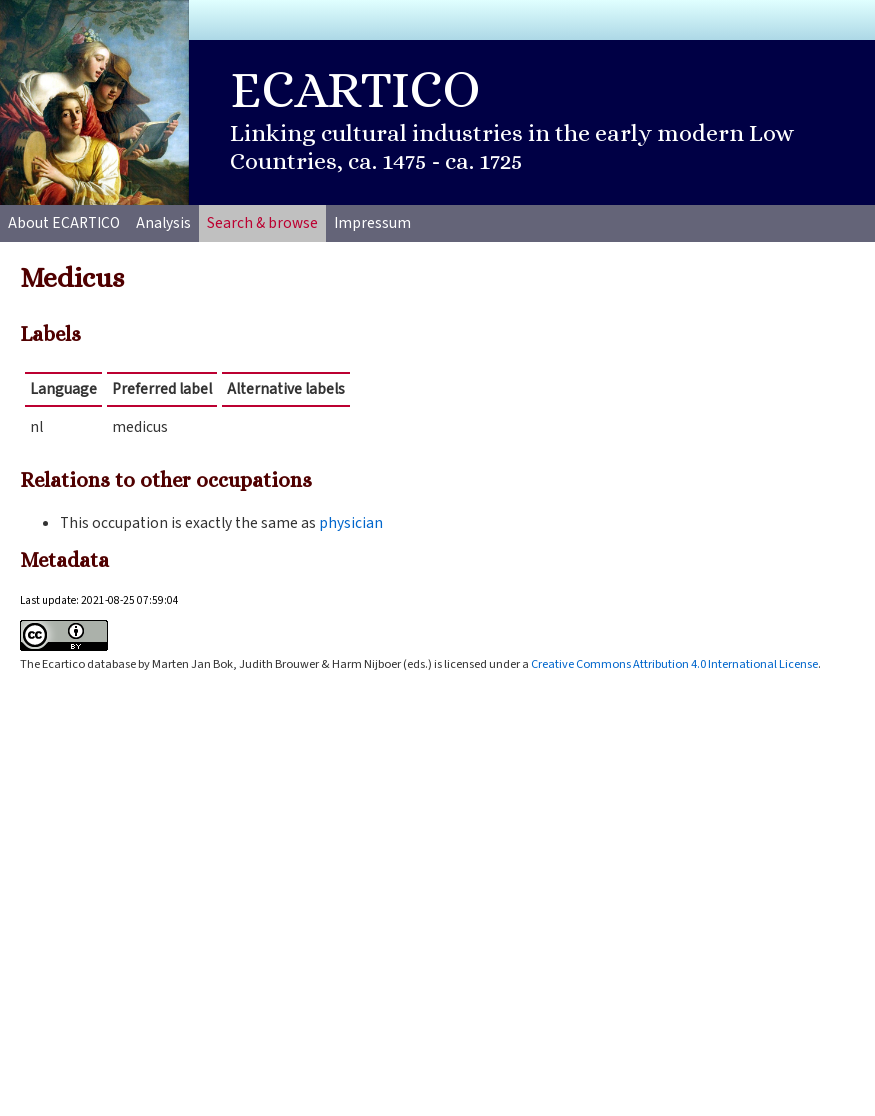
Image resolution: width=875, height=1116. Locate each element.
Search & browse (262, 223)
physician (351, 523)
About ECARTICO (64, 223)
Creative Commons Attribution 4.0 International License (674, 664)
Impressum (372, 223)
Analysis (163, 223)
